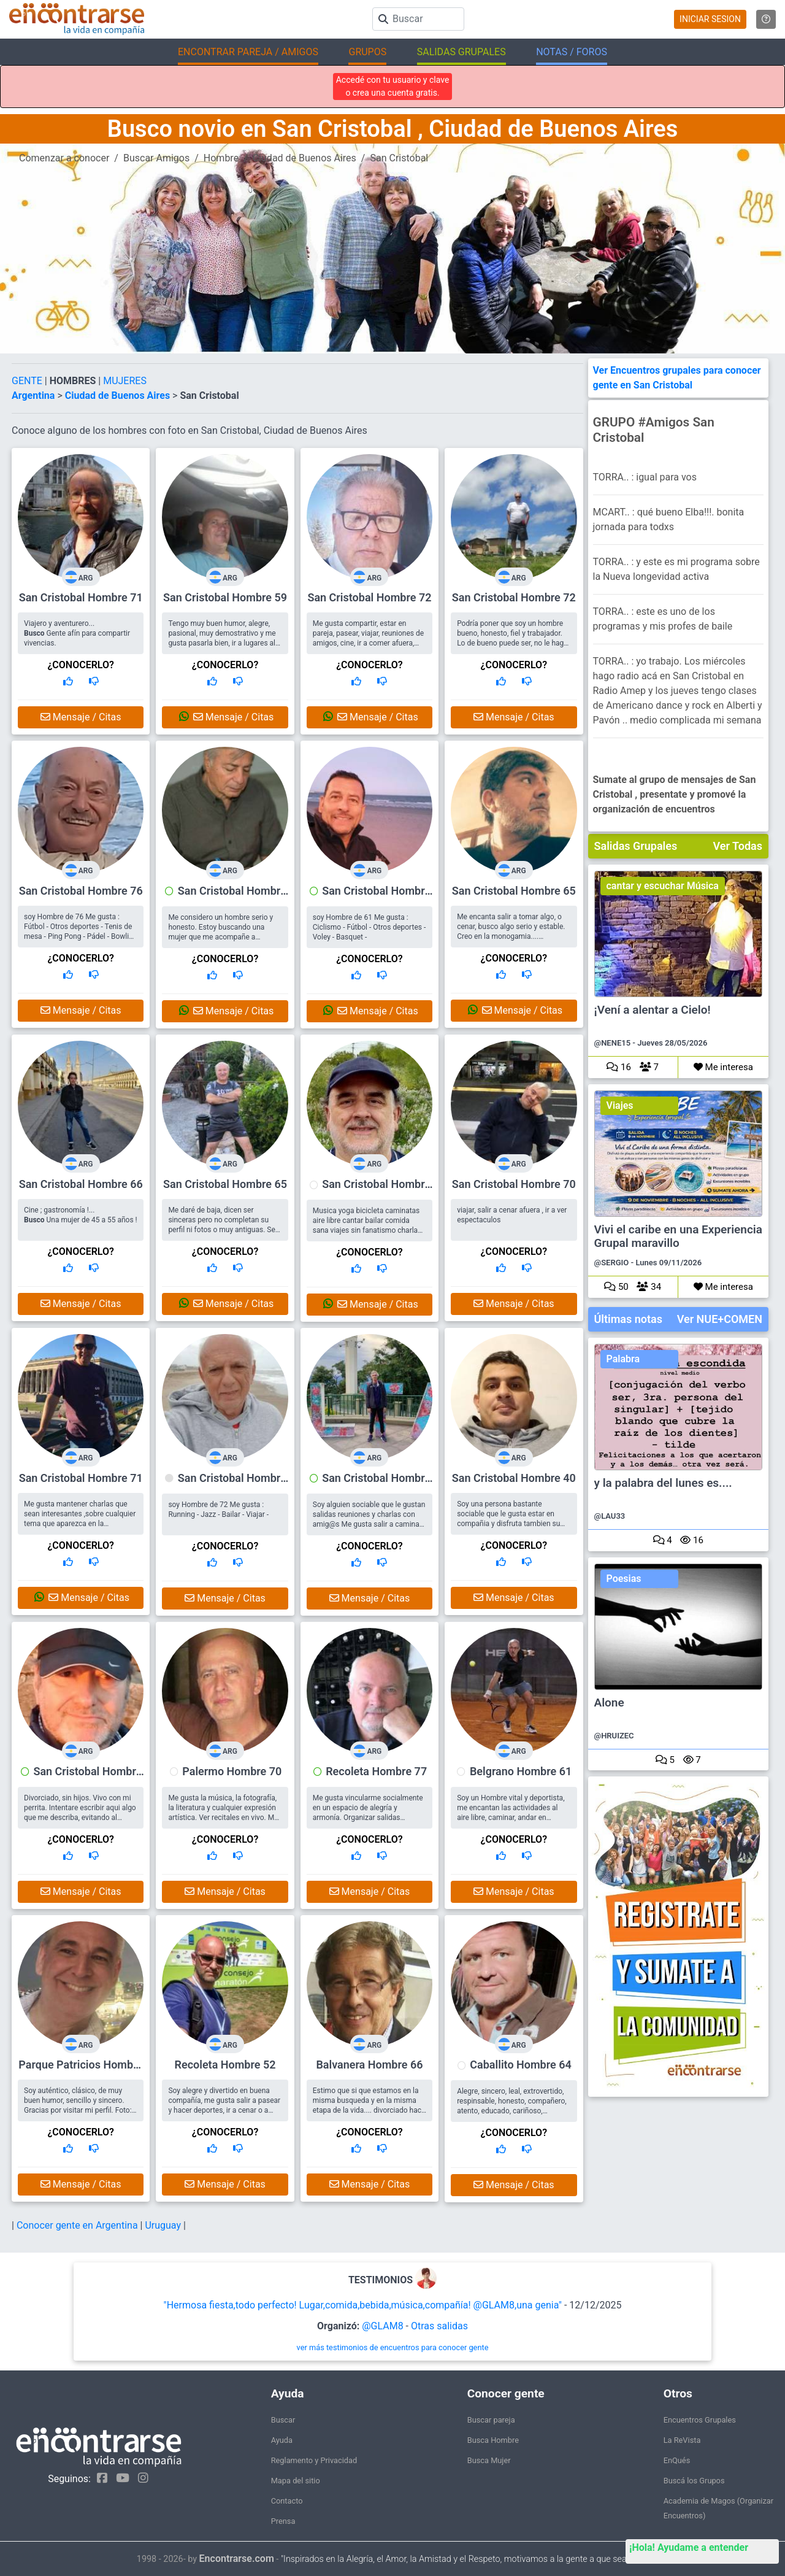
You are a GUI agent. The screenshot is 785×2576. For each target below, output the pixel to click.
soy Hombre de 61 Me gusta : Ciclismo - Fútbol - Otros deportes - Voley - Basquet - (369, 927)
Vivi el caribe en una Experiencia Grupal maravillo (678, 1236)
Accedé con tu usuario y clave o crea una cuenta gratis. (393, 86)
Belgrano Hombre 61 (521, 1771)
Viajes (620, 1105)
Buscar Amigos (156, 158)
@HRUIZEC (614, 1735)
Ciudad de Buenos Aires (304, 158)
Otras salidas (439, 2326)
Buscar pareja (491, 2419)
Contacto (287, 2500)
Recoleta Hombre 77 (376, 1771)
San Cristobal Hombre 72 (369, 597)
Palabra (623, 1359)
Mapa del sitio (295, 2480)
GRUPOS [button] (367, 52)
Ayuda (282, 2440)
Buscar (283, 2419)
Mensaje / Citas (80, 717)
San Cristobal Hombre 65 (514, 890)
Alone (609, 1703)
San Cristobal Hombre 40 (514, 1477)
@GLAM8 (382, 2326)
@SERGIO (611, 1262)
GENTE (28, 381)
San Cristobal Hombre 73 (232, 896)
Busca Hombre (493, 2440)
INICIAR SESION (710, 19)
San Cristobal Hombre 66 (81, 1184)
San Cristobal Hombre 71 (81, 597)
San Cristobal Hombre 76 (81, 890)
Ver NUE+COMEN (719, 1319)
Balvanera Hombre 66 (369, 2064)
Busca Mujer (489, 2460)
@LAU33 (610, 1516)
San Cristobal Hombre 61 (376, 896)
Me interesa (723, 1067)
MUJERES (125, 381)
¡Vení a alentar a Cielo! (652, 1010)
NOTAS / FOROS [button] (571, 52)
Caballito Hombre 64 (520, 2064)
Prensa (283, 2521)
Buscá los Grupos (694, 2480)
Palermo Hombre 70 (231, 1771)
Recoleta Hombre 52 (225, 2064)
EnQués (677, 2460)
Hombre (221, 158)
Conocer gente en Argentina (78, 2225)
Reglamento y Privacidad (314, 2460)
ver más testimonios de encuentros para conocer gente (393, 2347)
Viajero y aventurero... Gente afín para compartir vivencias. (77, 633)
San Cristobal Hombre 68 (376, 1483)
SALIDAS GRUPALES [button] (461, 52)
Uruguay (164, 2225)
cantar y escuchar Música (663, 886)
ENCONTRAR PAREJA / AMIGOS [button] (248, 52)
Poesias (624, 1578)
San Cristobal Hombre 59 (225, 597)
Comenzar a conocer (64, 158)
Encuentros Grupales (700, 2419)
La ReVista (682, 2440)
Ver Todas (737, 845)
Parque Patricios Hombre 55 (80, 2070)
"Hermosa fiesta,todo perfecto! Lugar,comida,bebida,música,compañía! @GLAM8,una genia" (363, 2305)
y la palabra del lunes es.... (663, 1483)
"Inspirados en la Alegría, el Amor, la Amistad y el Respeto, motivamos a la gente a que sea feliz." (464, 2559)
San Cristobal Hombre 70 (514, 1184)
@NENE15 (612, 1042)
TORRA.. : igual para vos (645, 477)
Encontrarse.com (236, 2558)
